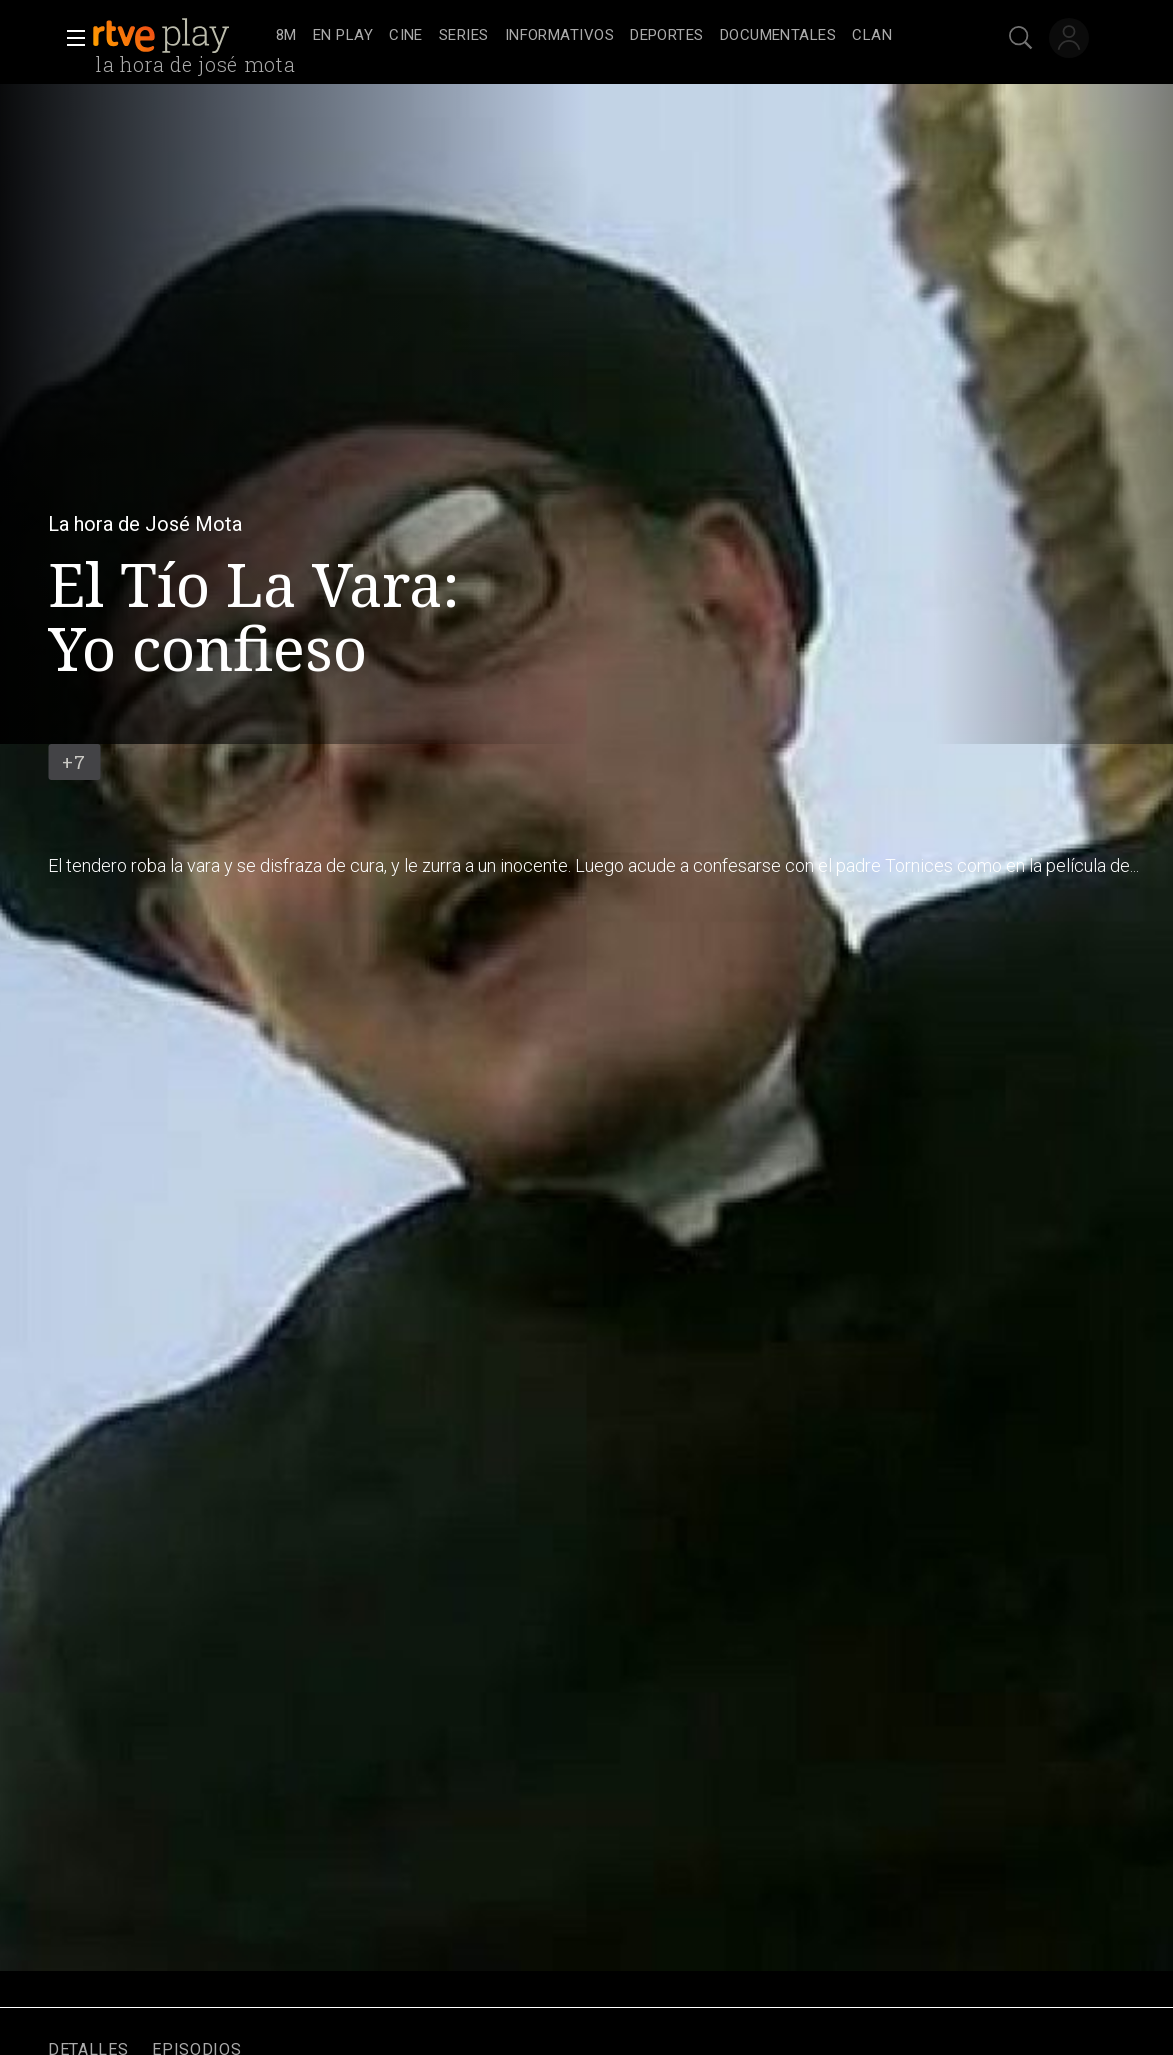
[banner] (180, 36)
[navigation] (608, 36)
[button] (70, 38)
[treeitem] (286, 36)
